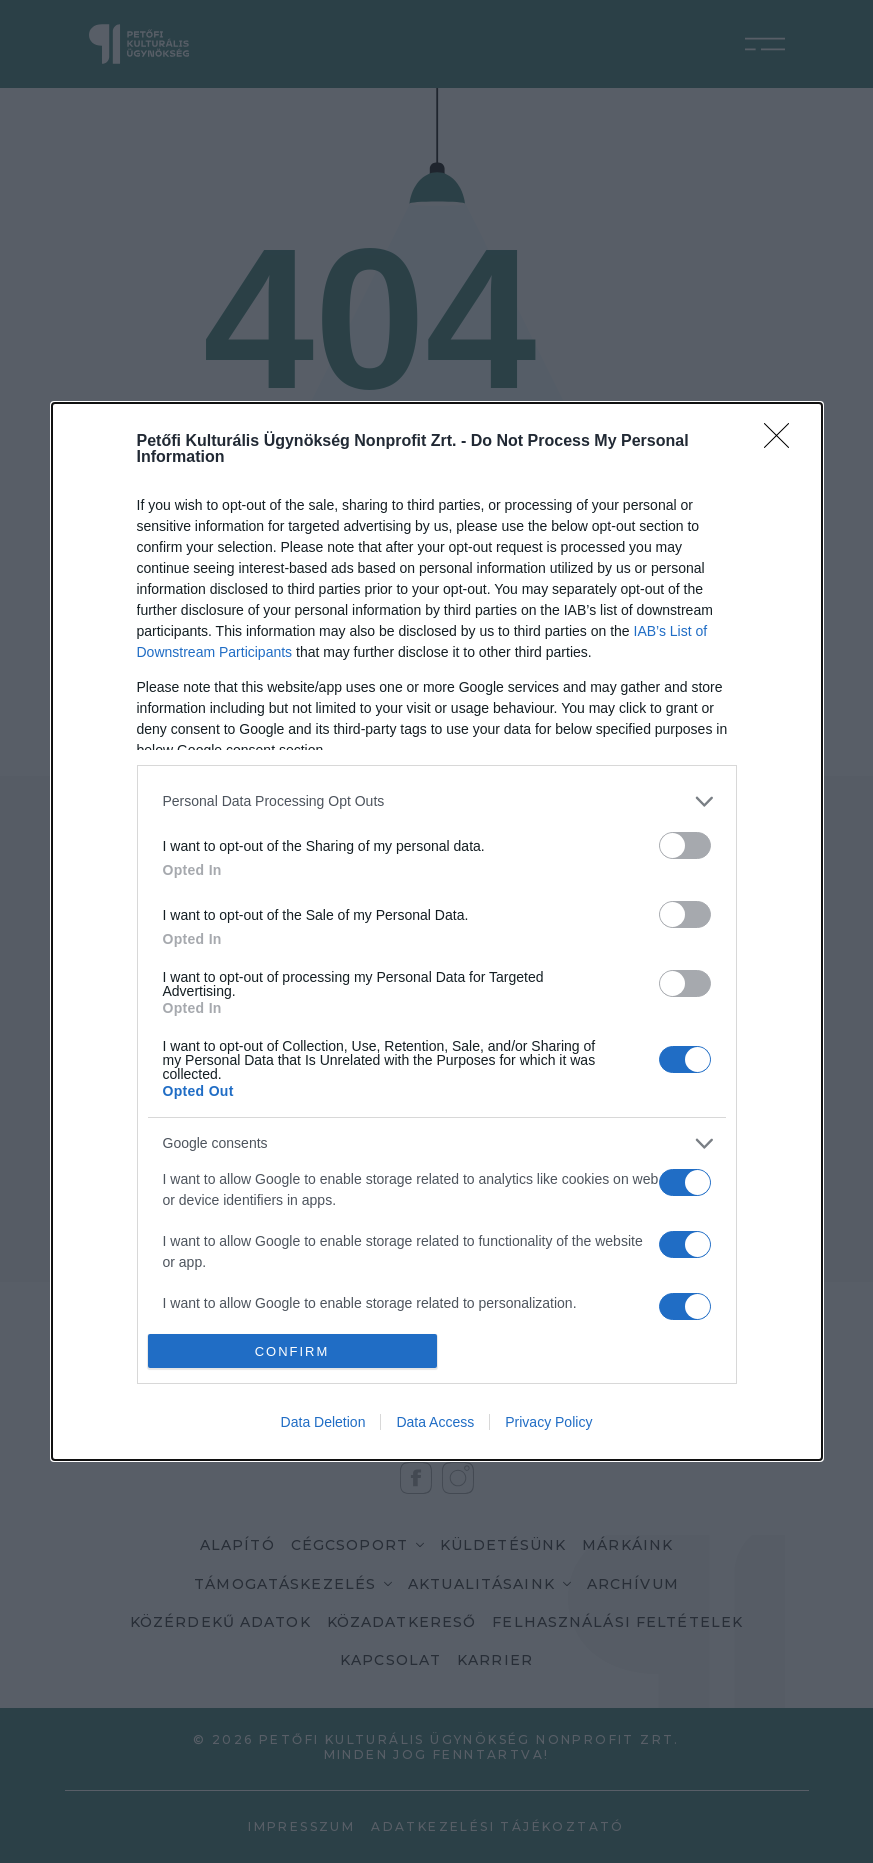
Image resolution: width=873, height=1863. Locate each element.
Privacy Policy (548, 1422)
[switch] (685, 845)
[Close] (783, 442)
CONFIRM (292, 1351)
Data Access (435, 1422)
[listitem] (437, 801)
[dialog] (437, 932)
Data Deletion (323, 1422)
